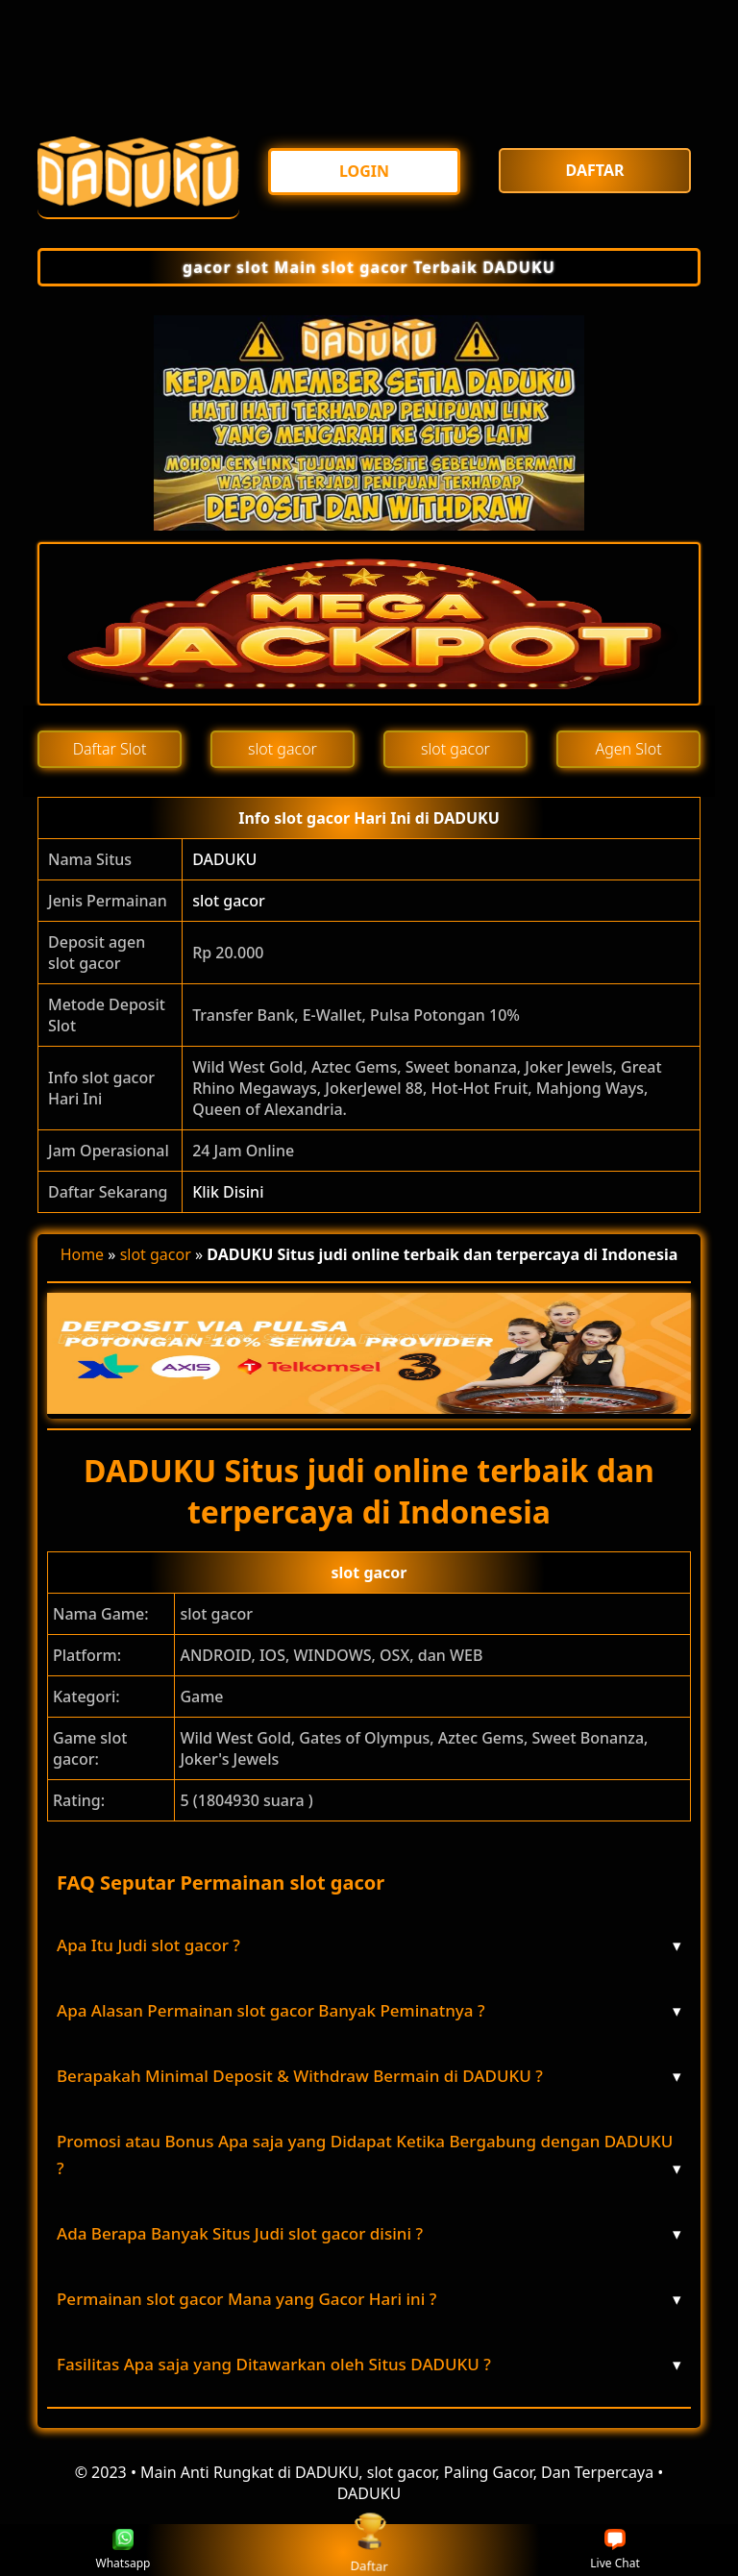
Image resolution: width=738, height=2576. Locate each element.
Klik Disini (227, 1191)
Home (83, 1254)
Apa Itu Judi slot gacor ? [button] (369, 1945)
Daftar (369, 2549)
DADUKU (224, 859)
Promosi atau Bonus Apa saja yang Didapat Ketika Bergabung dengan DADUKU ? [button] (369, 2156)
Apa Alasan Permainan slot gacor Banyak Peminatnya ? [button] (369, 2010)
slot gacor (228, 900)
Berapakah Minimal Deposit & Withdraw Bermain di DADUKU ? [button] (369, 2076)
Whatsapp (123, 2550)
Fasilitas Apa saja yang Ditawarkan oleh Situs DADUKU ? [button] (369, 2364)
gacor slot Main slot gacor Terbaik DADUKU (369, 267)
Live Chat (614, 2550)
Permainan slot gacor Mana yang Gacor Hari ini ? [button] (369, 2299)
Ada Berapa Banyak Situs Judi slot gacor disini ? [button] (369, 2233)
